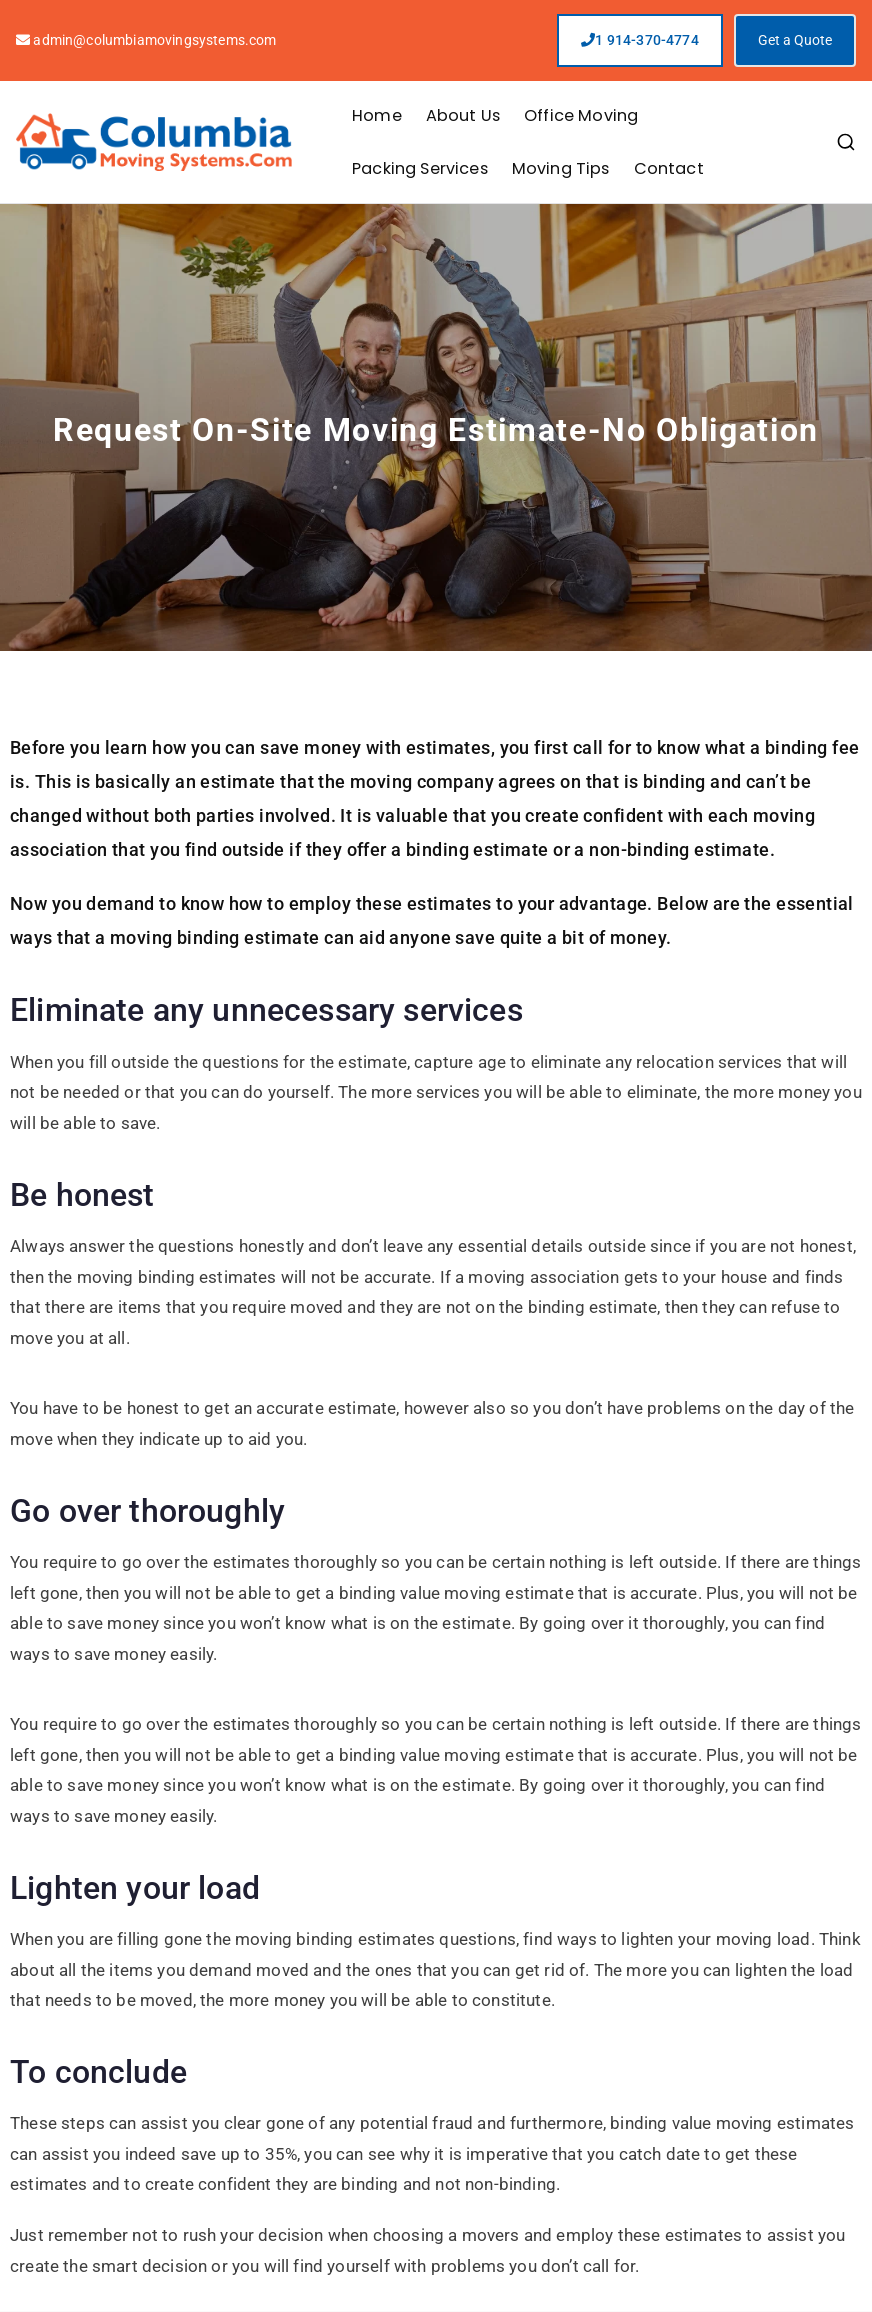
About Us (463, 115)
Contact (669, 168)
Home (377, 115)
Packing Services (420, 168)
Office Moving (581, 115)
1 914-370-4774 (640, 40)
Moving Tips (561, 168)
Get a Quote (795, 40)
